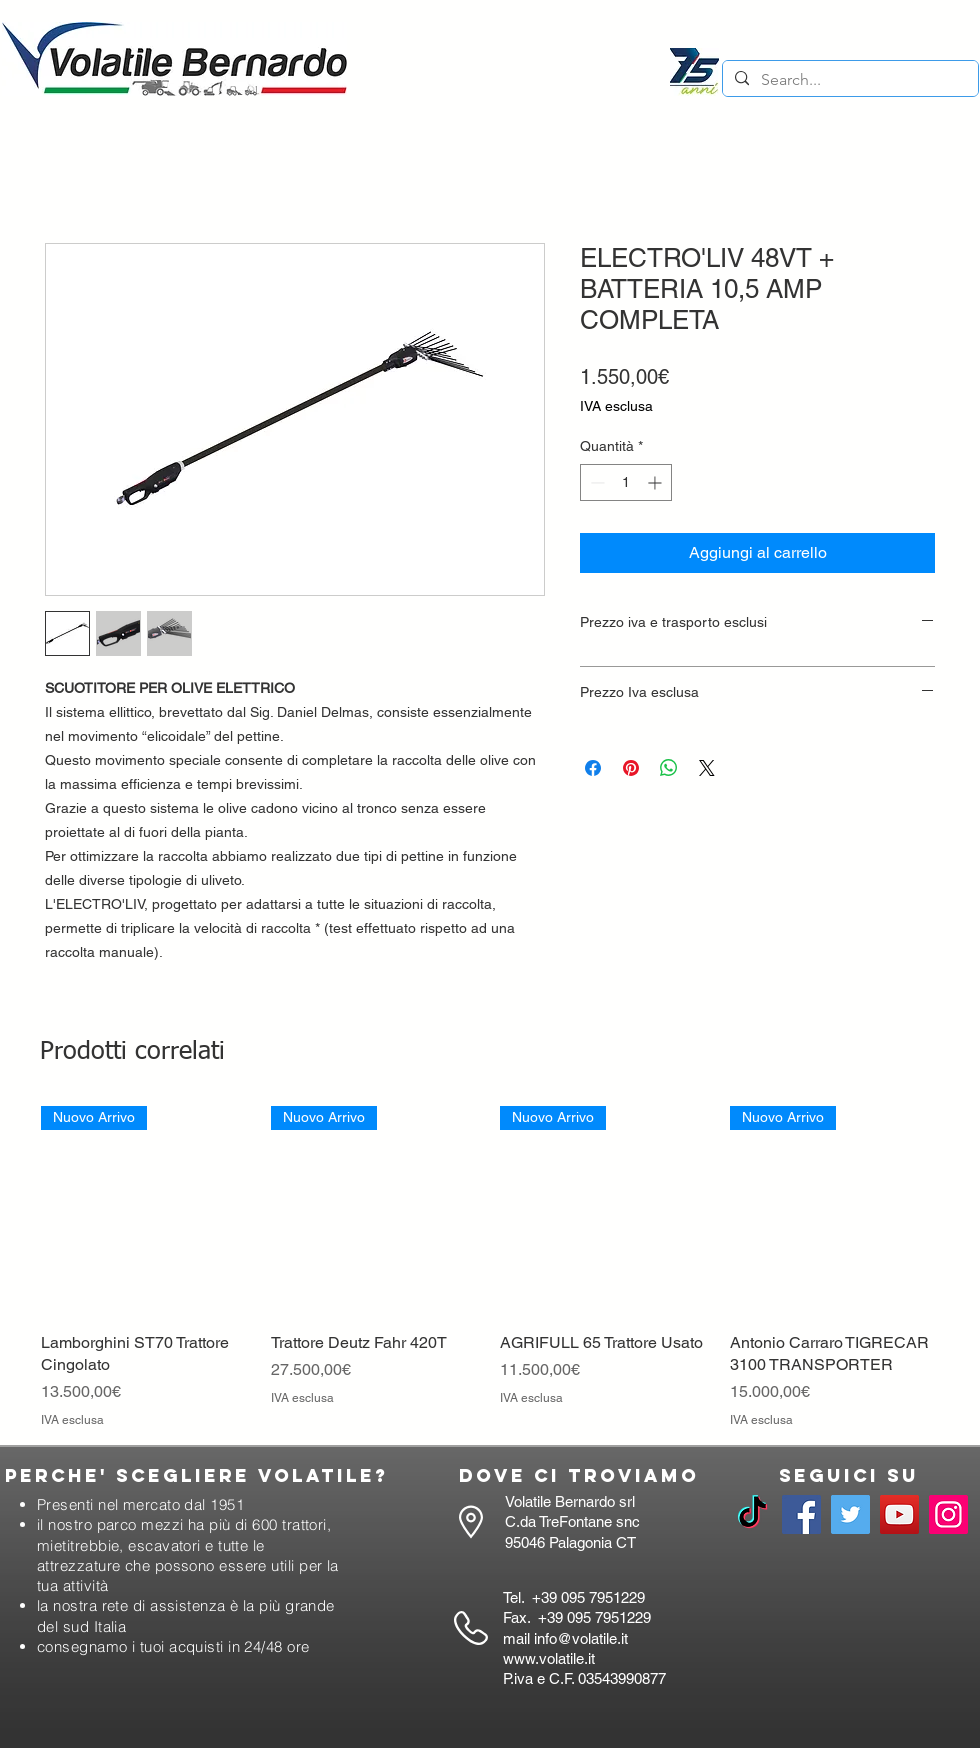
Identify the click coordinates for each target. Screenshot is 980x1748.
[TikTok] (752, 1514)
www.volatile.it (549, 1658)
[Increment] (656, 482)
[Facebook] (801, 1514)
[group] (490, 1267)
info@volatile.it (581, 1638)
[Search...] (848, 80)
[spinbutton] (626, 482)
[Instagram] (948, 1514)
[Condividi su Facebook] (593, 768)
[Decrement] (595, 482)
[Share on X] (707, 768)
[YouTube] (899, 1514)
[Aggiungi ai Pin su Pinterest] (631, 768)
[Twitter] (850, 1514)
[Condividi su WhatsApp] (669, 768)
